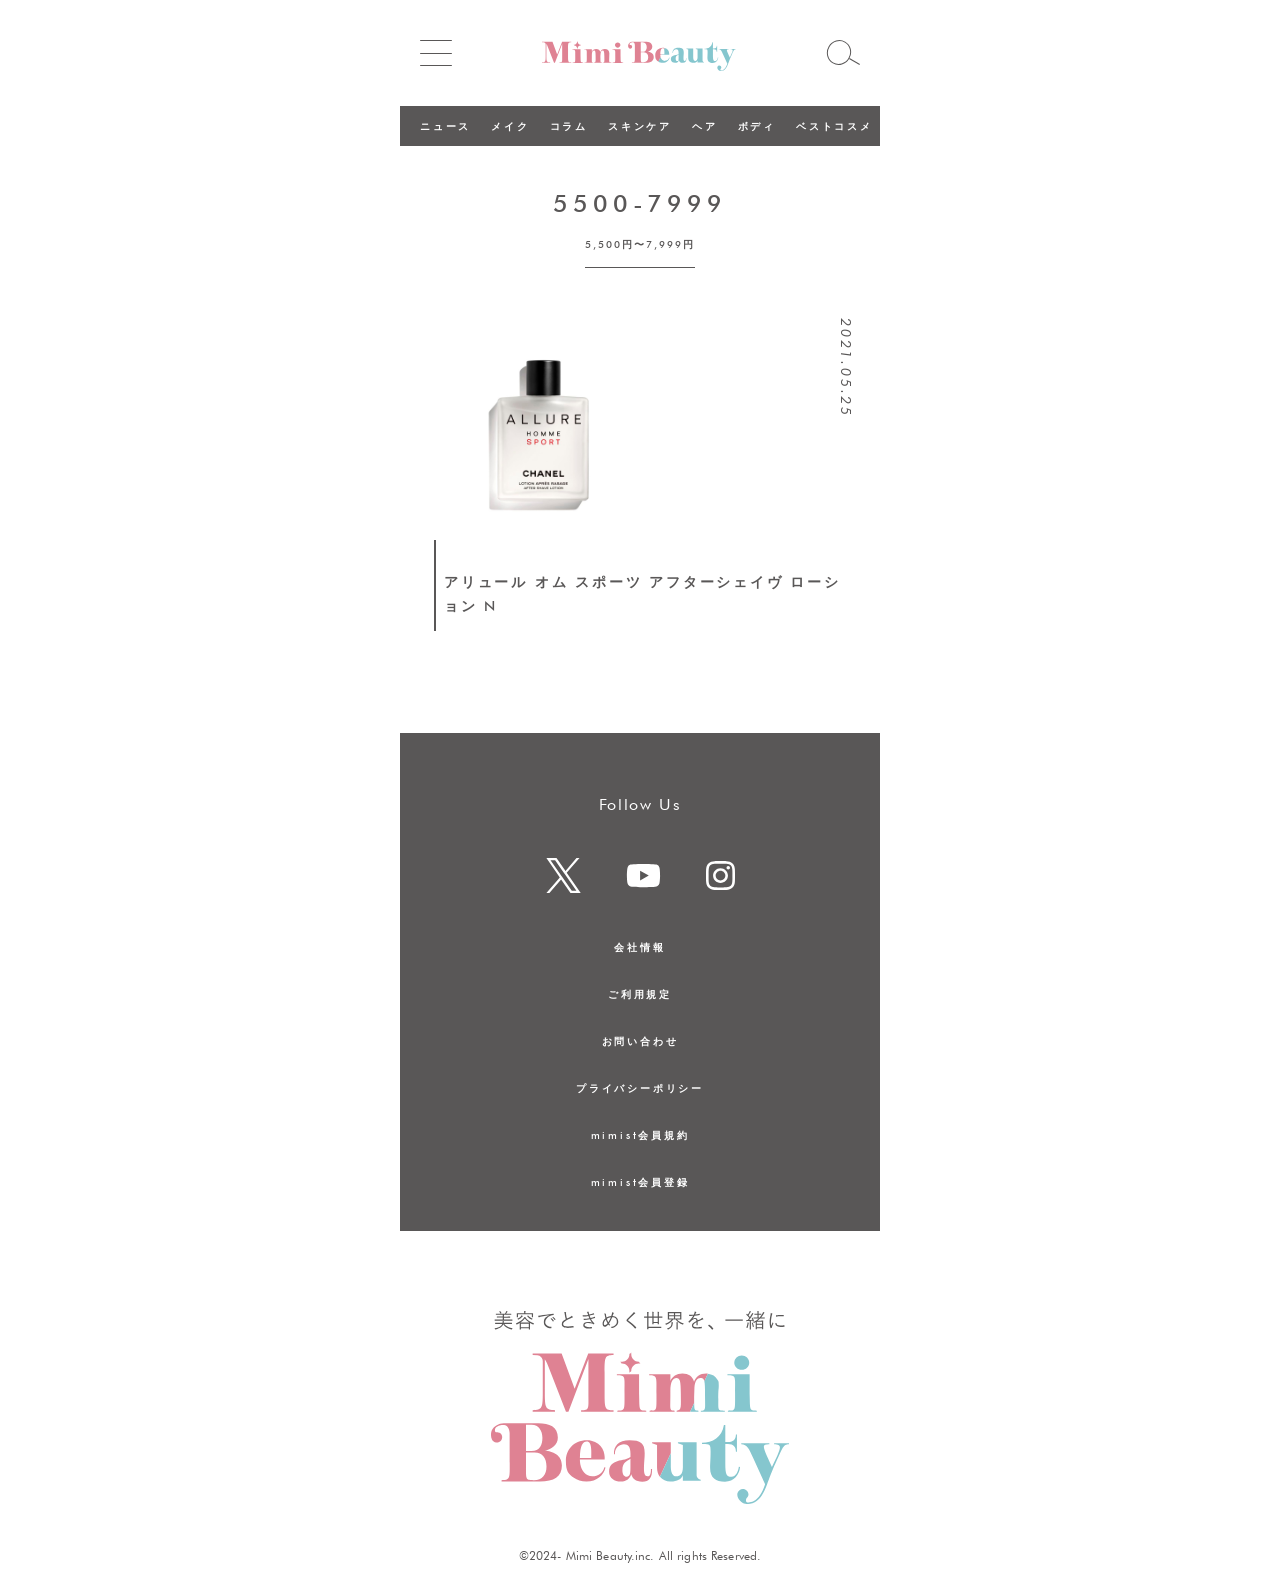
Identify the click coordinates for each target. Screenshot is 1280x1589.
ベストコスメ (834, 126)
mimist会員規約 (640, 1135)
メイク (510, 126)
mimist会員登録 (640, 1182)
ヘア (705, 126)
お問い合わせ (640, 1041)
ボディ (757, 126)
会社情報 (639, 947)
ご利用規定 (640, 994)
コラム (569, 126)
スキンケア (640, 126)
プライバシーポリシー (640, 1088)
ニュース (445, 126)
